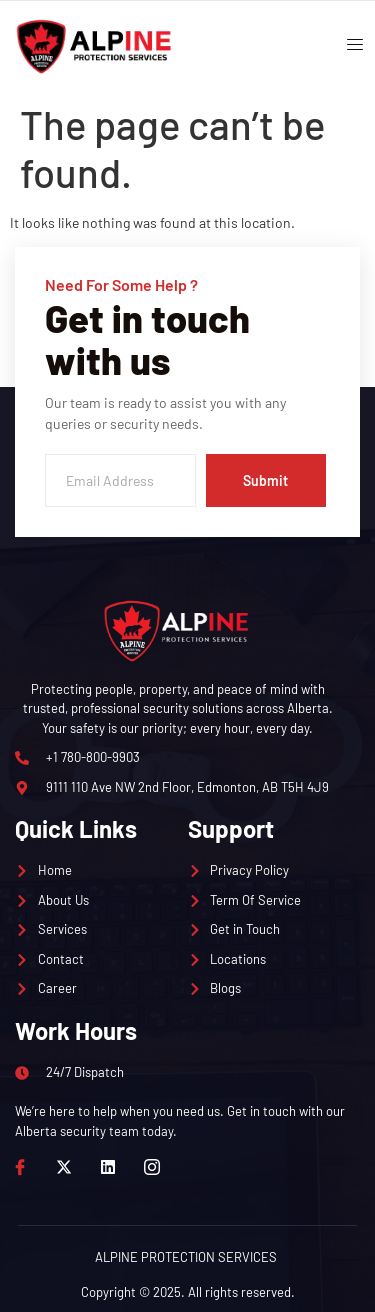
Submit (265, 480)
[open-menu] (348, 47)
